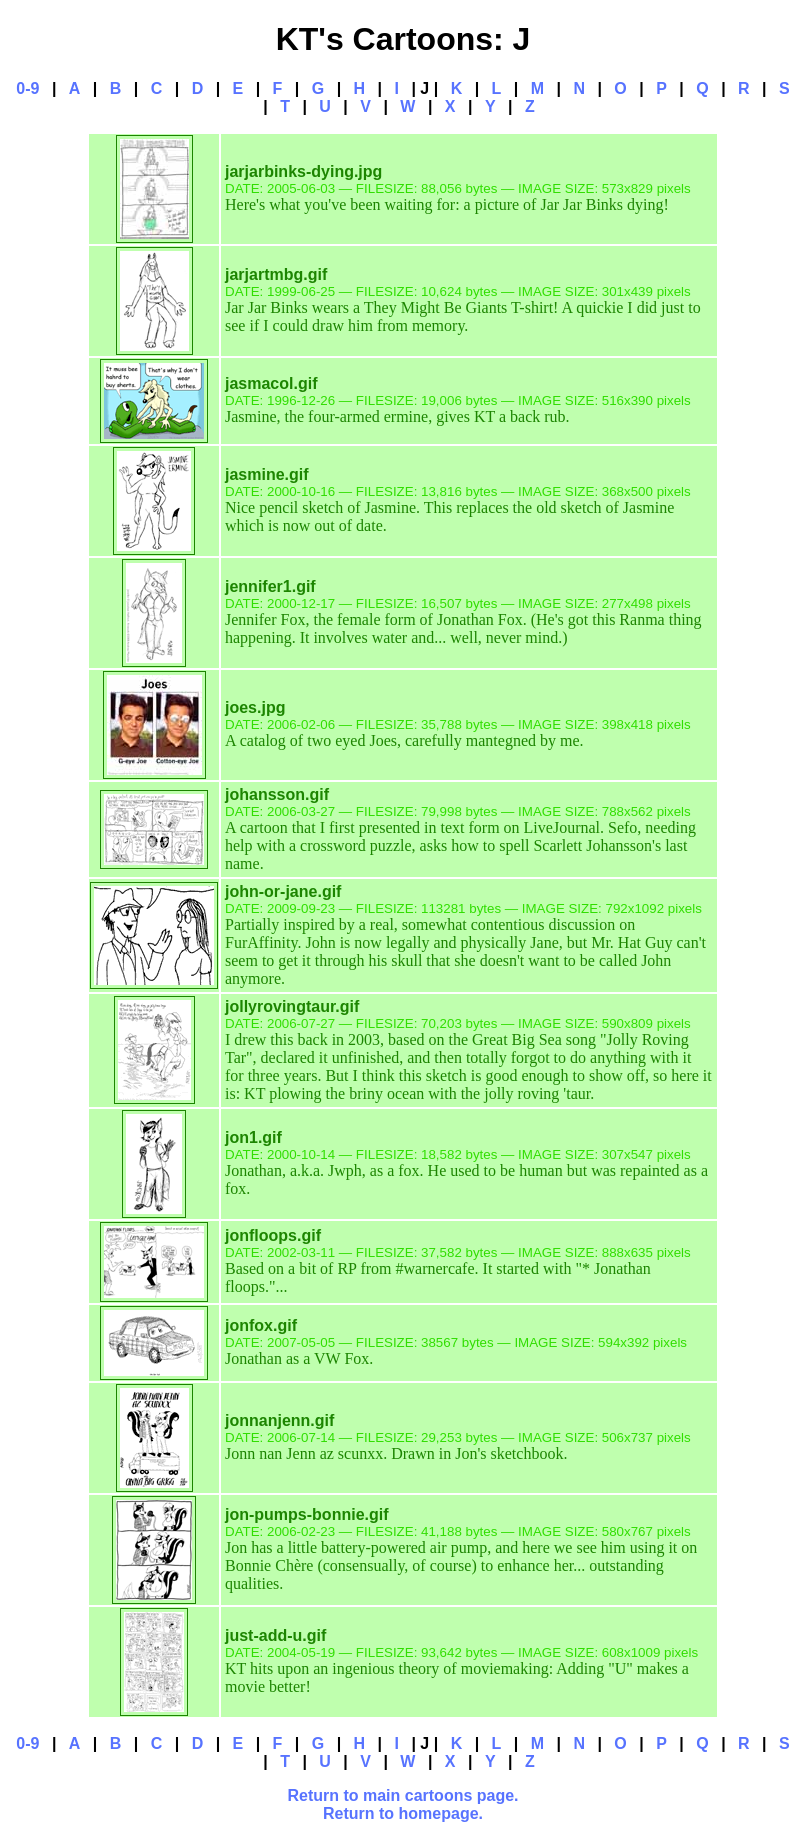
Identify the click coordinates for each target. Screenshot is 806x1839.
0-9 (27, 88)
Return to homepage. (403, 1813)
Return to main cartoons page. (402, 1795)
